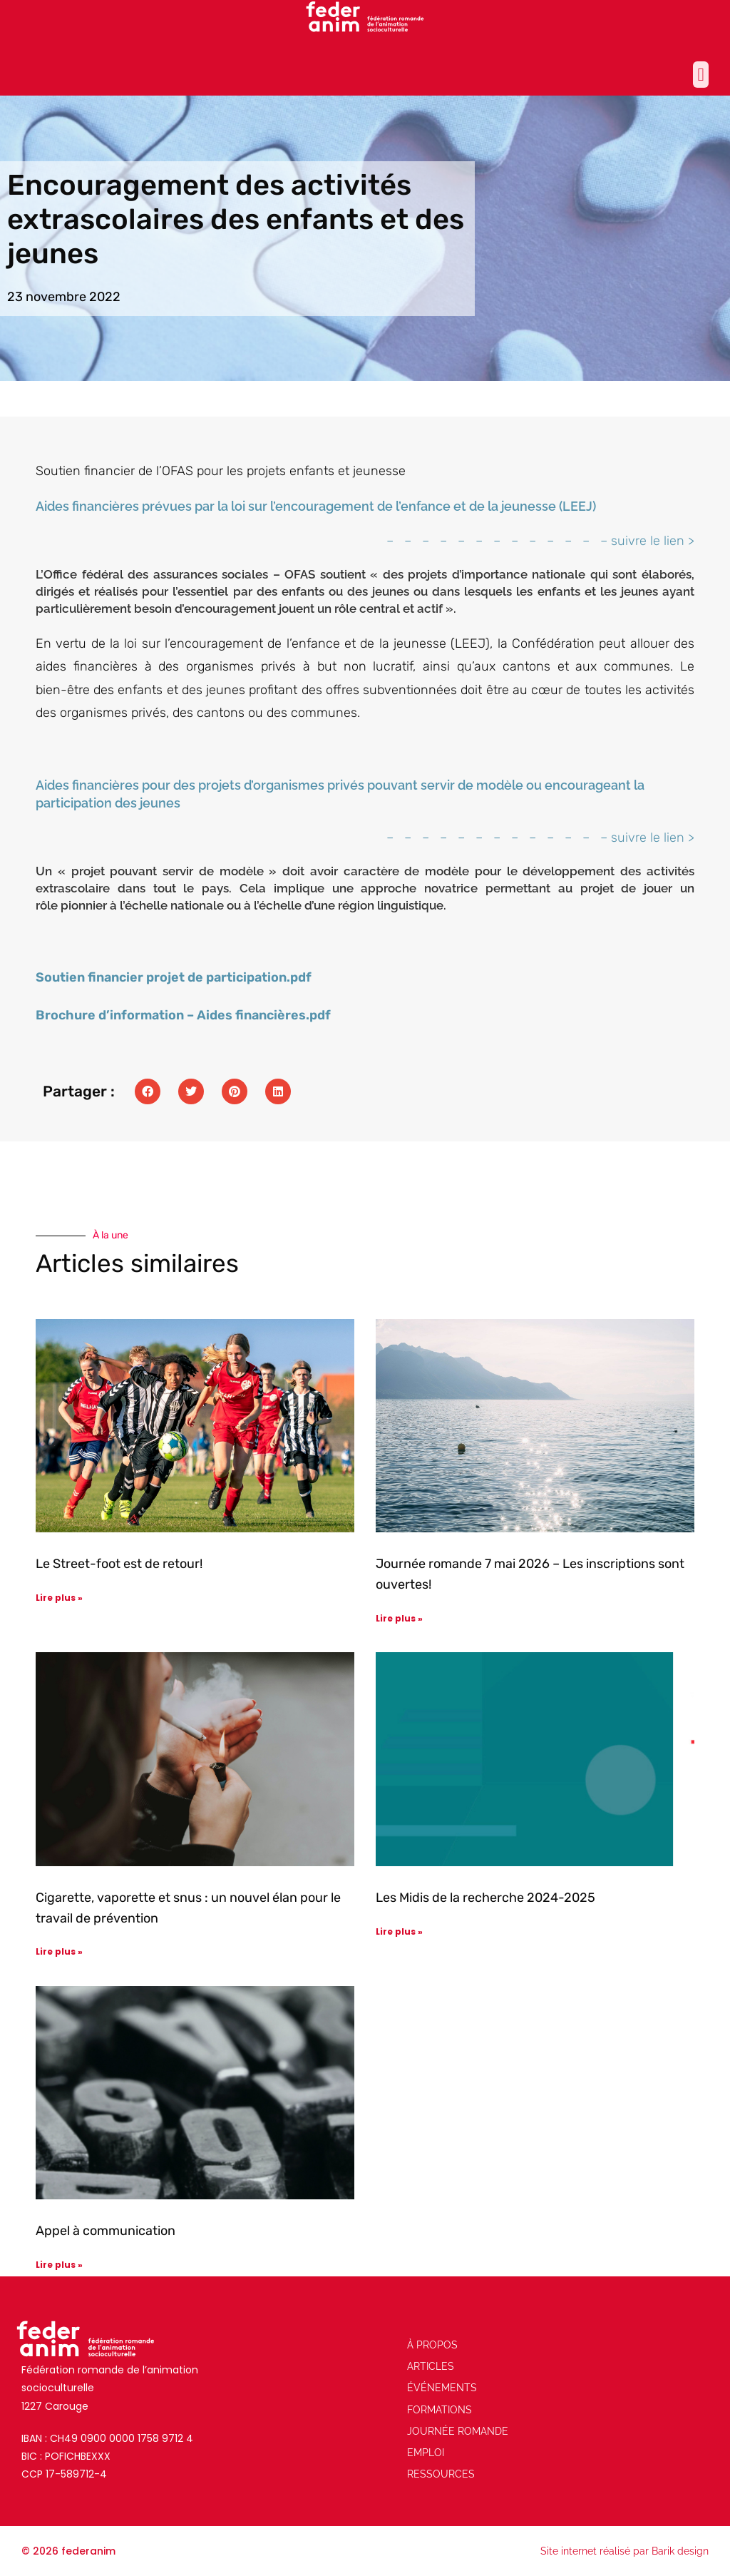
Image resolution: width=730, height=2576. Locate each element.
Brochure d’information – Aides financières (171, 1015)
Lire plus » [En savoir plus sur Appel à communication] (59, 2265)
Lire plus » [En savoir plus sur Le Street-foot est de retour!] (59, 1598)
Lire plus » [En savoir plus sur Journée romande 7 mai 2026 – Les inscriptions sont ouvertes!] (399, 1618)
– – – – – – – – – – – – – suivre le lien (535, 541)
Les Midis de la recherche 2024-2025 (485, 1897)
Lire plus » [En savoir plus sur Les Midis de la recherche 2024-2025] (399, 1931)
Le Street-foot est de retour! (119, 1564)
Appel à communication (105, 2231)
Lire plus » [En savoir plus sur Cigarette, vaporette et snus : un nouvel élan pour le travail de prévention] (59, 1951)
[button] (701, 74)
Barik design (680, 2551)
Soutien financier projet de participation (161, 977)
